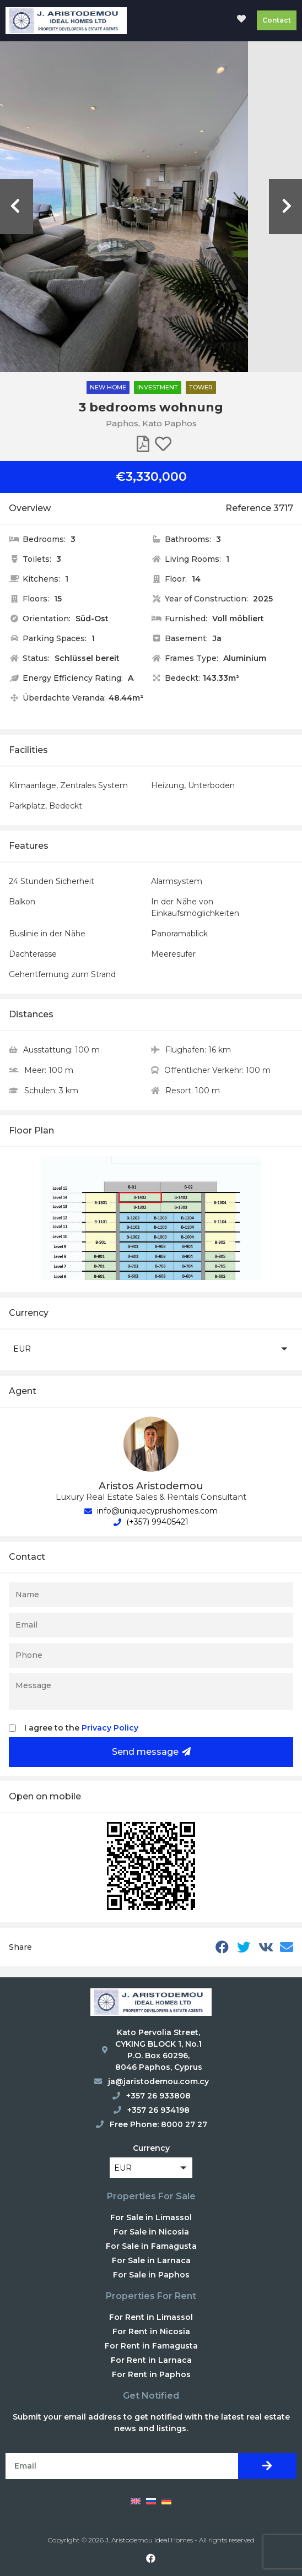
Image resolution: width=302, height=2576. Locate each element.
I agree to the (81, 1728)
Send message (151, 1752)
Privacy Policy (110, 1728)
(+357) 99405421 (151, 1522)
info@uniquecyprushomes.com (151, 1511)
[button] (151, 1348)
